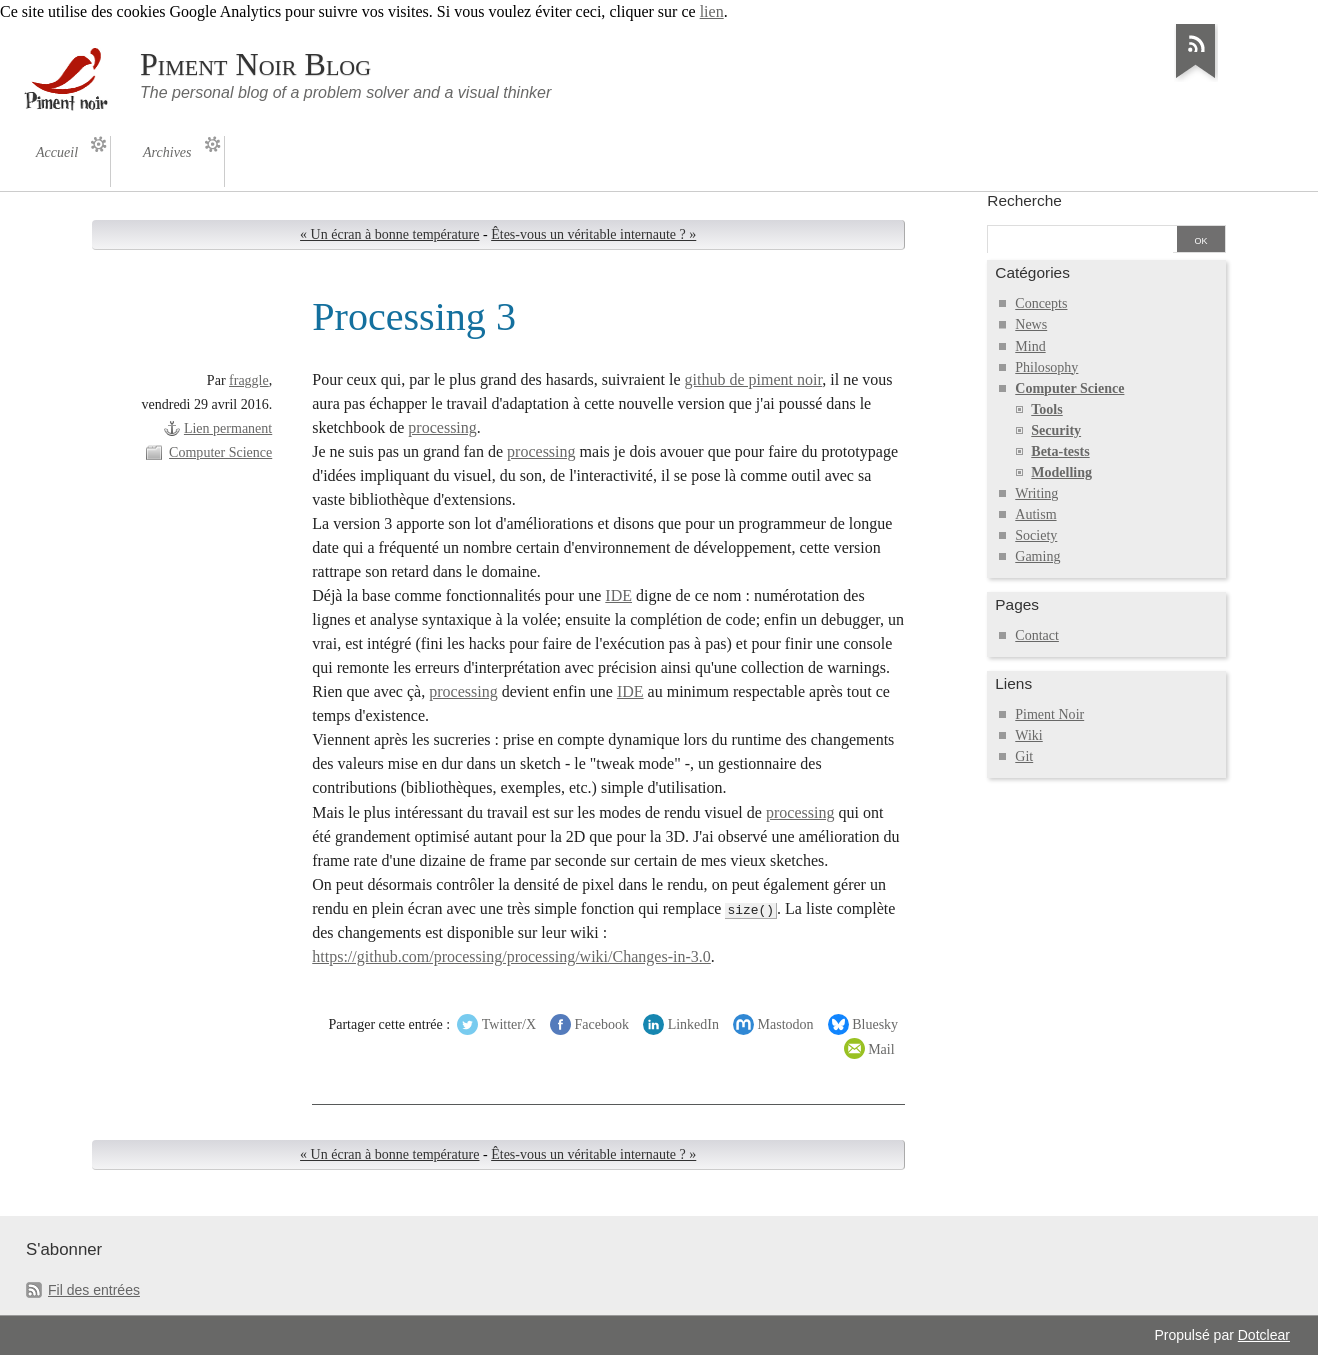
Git (1024, 756)
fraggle (249, 380)
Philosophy (1046, 367)
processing (442, 427)
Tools (1046, 409)
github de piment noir (754, 379)
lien (712, 11)
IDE (618, 595)
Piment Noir (1049, 714)
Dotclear (1264, 1335)
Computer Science (220, 452)
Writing (1036, 493)
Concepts (1041, 303)
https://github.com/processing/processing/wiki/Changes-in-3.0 (511, 956)
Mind (1030, 346)
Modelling (1061, 472)
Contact (1037, 635)
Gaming (1037, 556)
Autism (1035, 514)
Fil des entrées (94, 1290)
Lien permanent (228, 428)
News (1031, 324)
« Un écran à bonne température (389, 234)
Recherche (1024, 200)
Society (1036, 535)
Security (1056, 430)
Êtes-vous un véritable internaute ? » (593, 234)
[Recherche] (1080, 241)
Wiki (1028, 735)
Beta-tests (1060, 451)
